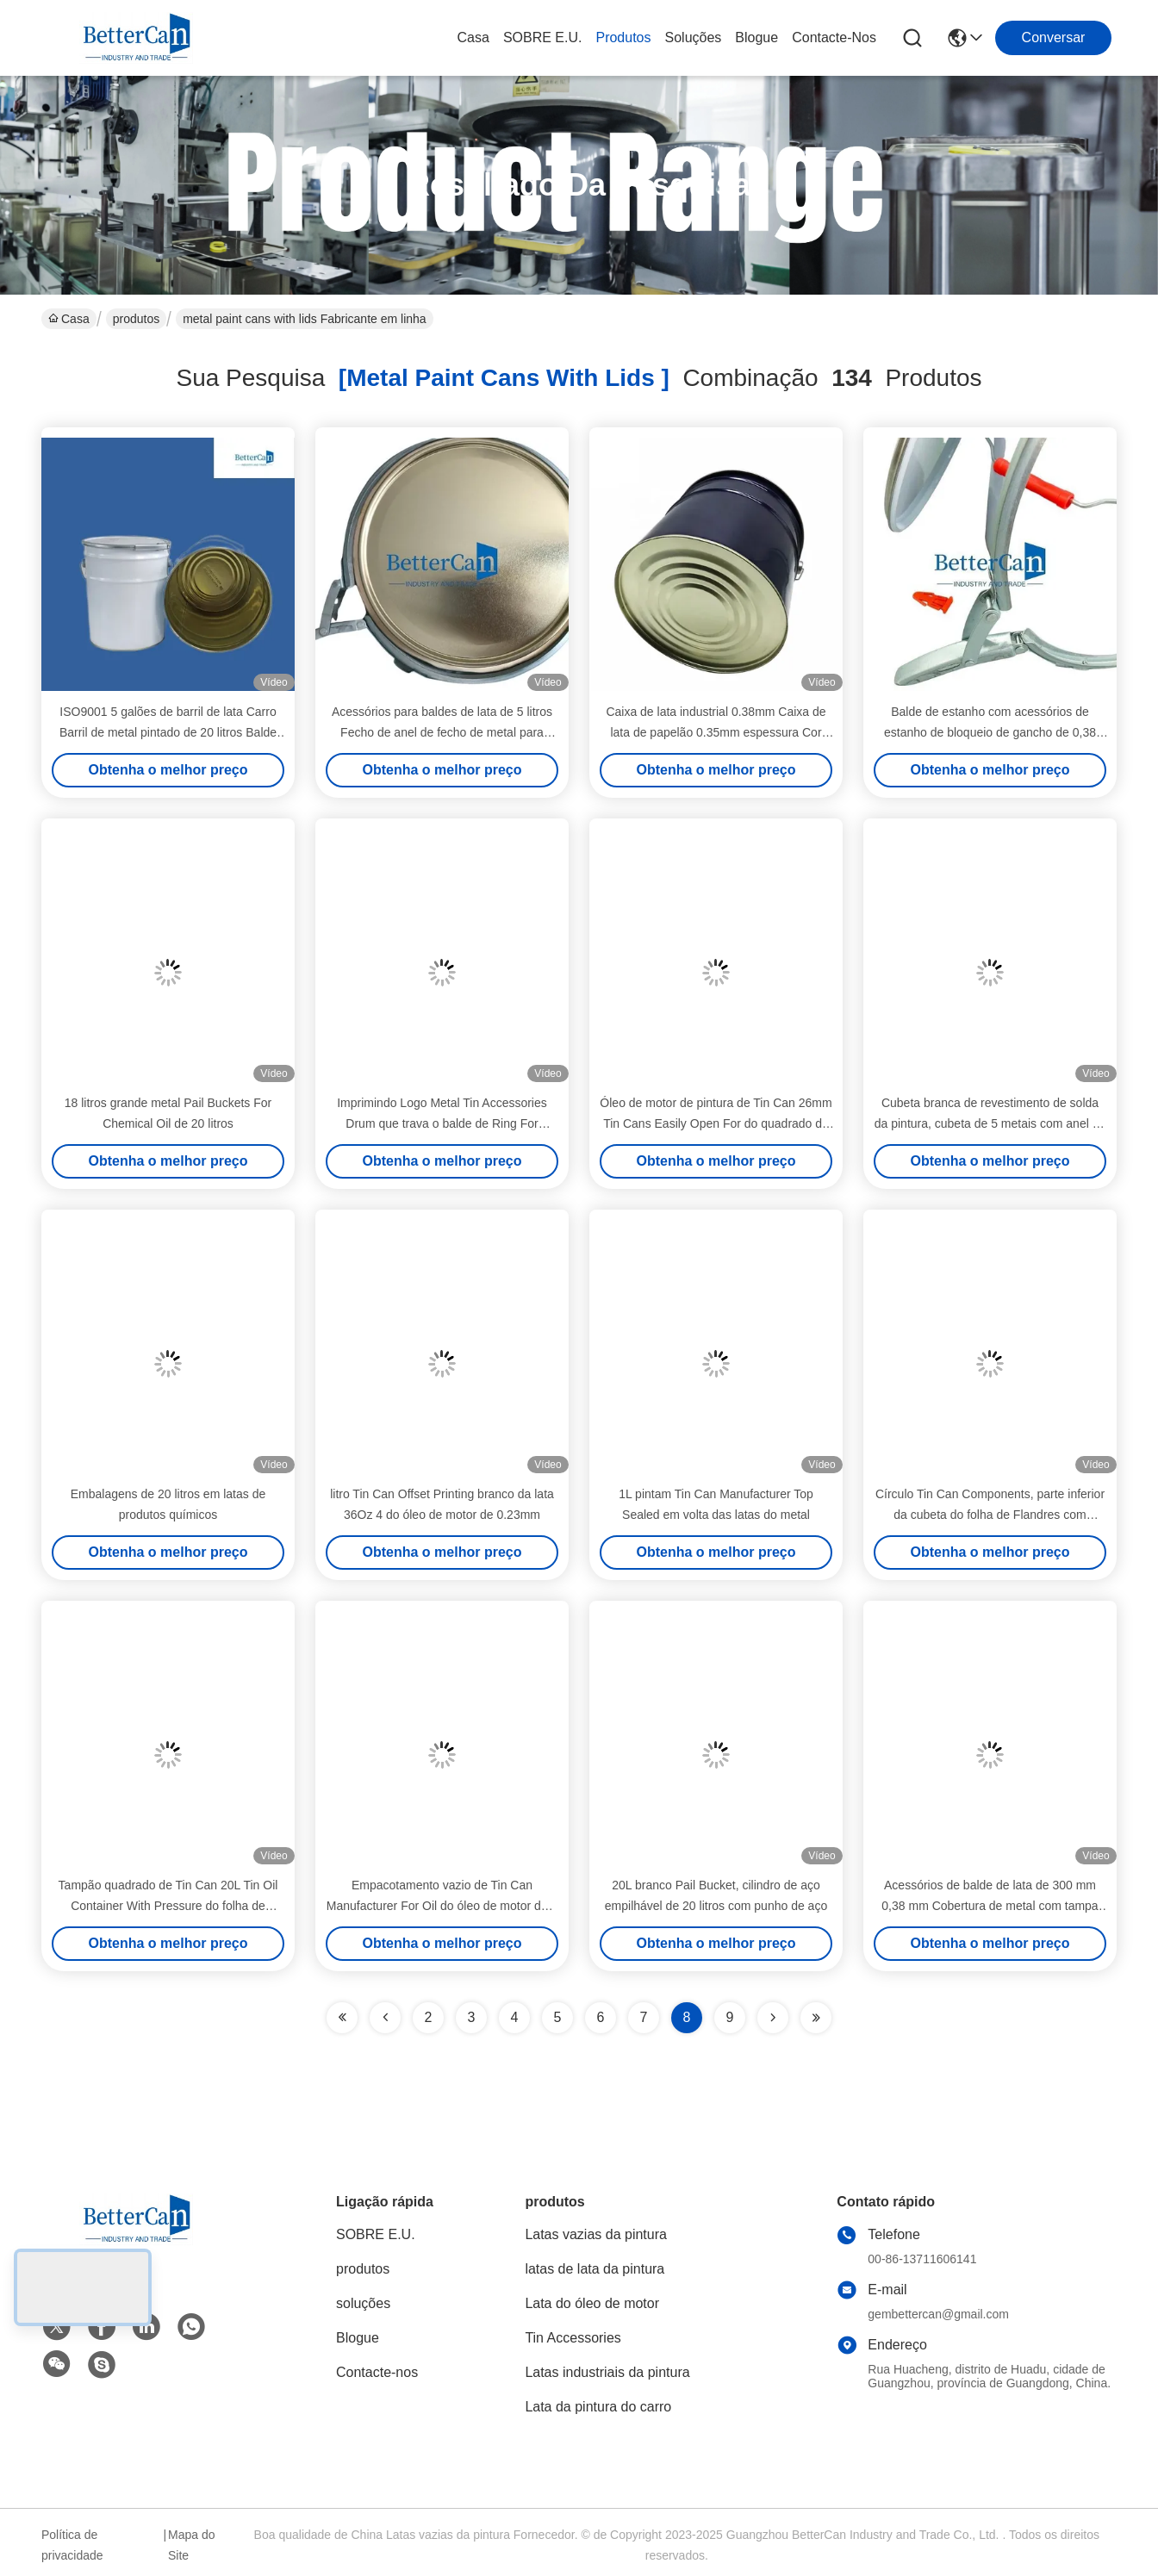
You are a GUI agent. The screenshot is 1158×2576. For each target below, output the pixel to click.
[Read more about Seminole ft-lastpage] (815, 2017)
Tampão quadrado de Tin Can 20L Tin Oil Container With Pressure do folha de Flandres (168, 1905)
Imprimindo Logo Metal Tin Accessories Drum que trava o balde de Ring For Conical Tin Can (442, 1123)
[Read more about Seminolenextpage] (772, 2017)
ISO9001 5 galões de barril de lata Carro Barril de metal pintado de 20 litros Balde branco (168, 732)
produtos (623, 37)
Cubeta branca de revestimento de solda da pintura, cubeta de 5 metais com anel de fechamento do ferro (990, 1123)
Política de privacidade (72, 2545)
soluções (693, 37)
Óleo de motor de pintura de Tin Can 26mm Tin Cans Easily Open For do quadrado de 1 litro (715, 1123)
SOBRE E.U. (542, 37)
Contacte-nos (834, 37)
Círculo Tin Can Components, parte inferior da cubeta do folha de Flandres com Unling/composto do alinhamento (990, 1514)
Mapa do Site (191, 2545)
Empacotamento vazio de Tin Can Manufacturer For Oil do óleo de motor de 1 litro (442, 1905)
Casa (473, 37)
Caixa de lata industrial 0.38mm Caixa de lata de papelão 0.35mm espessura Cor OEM (715, 732)
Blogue (756, 37)
